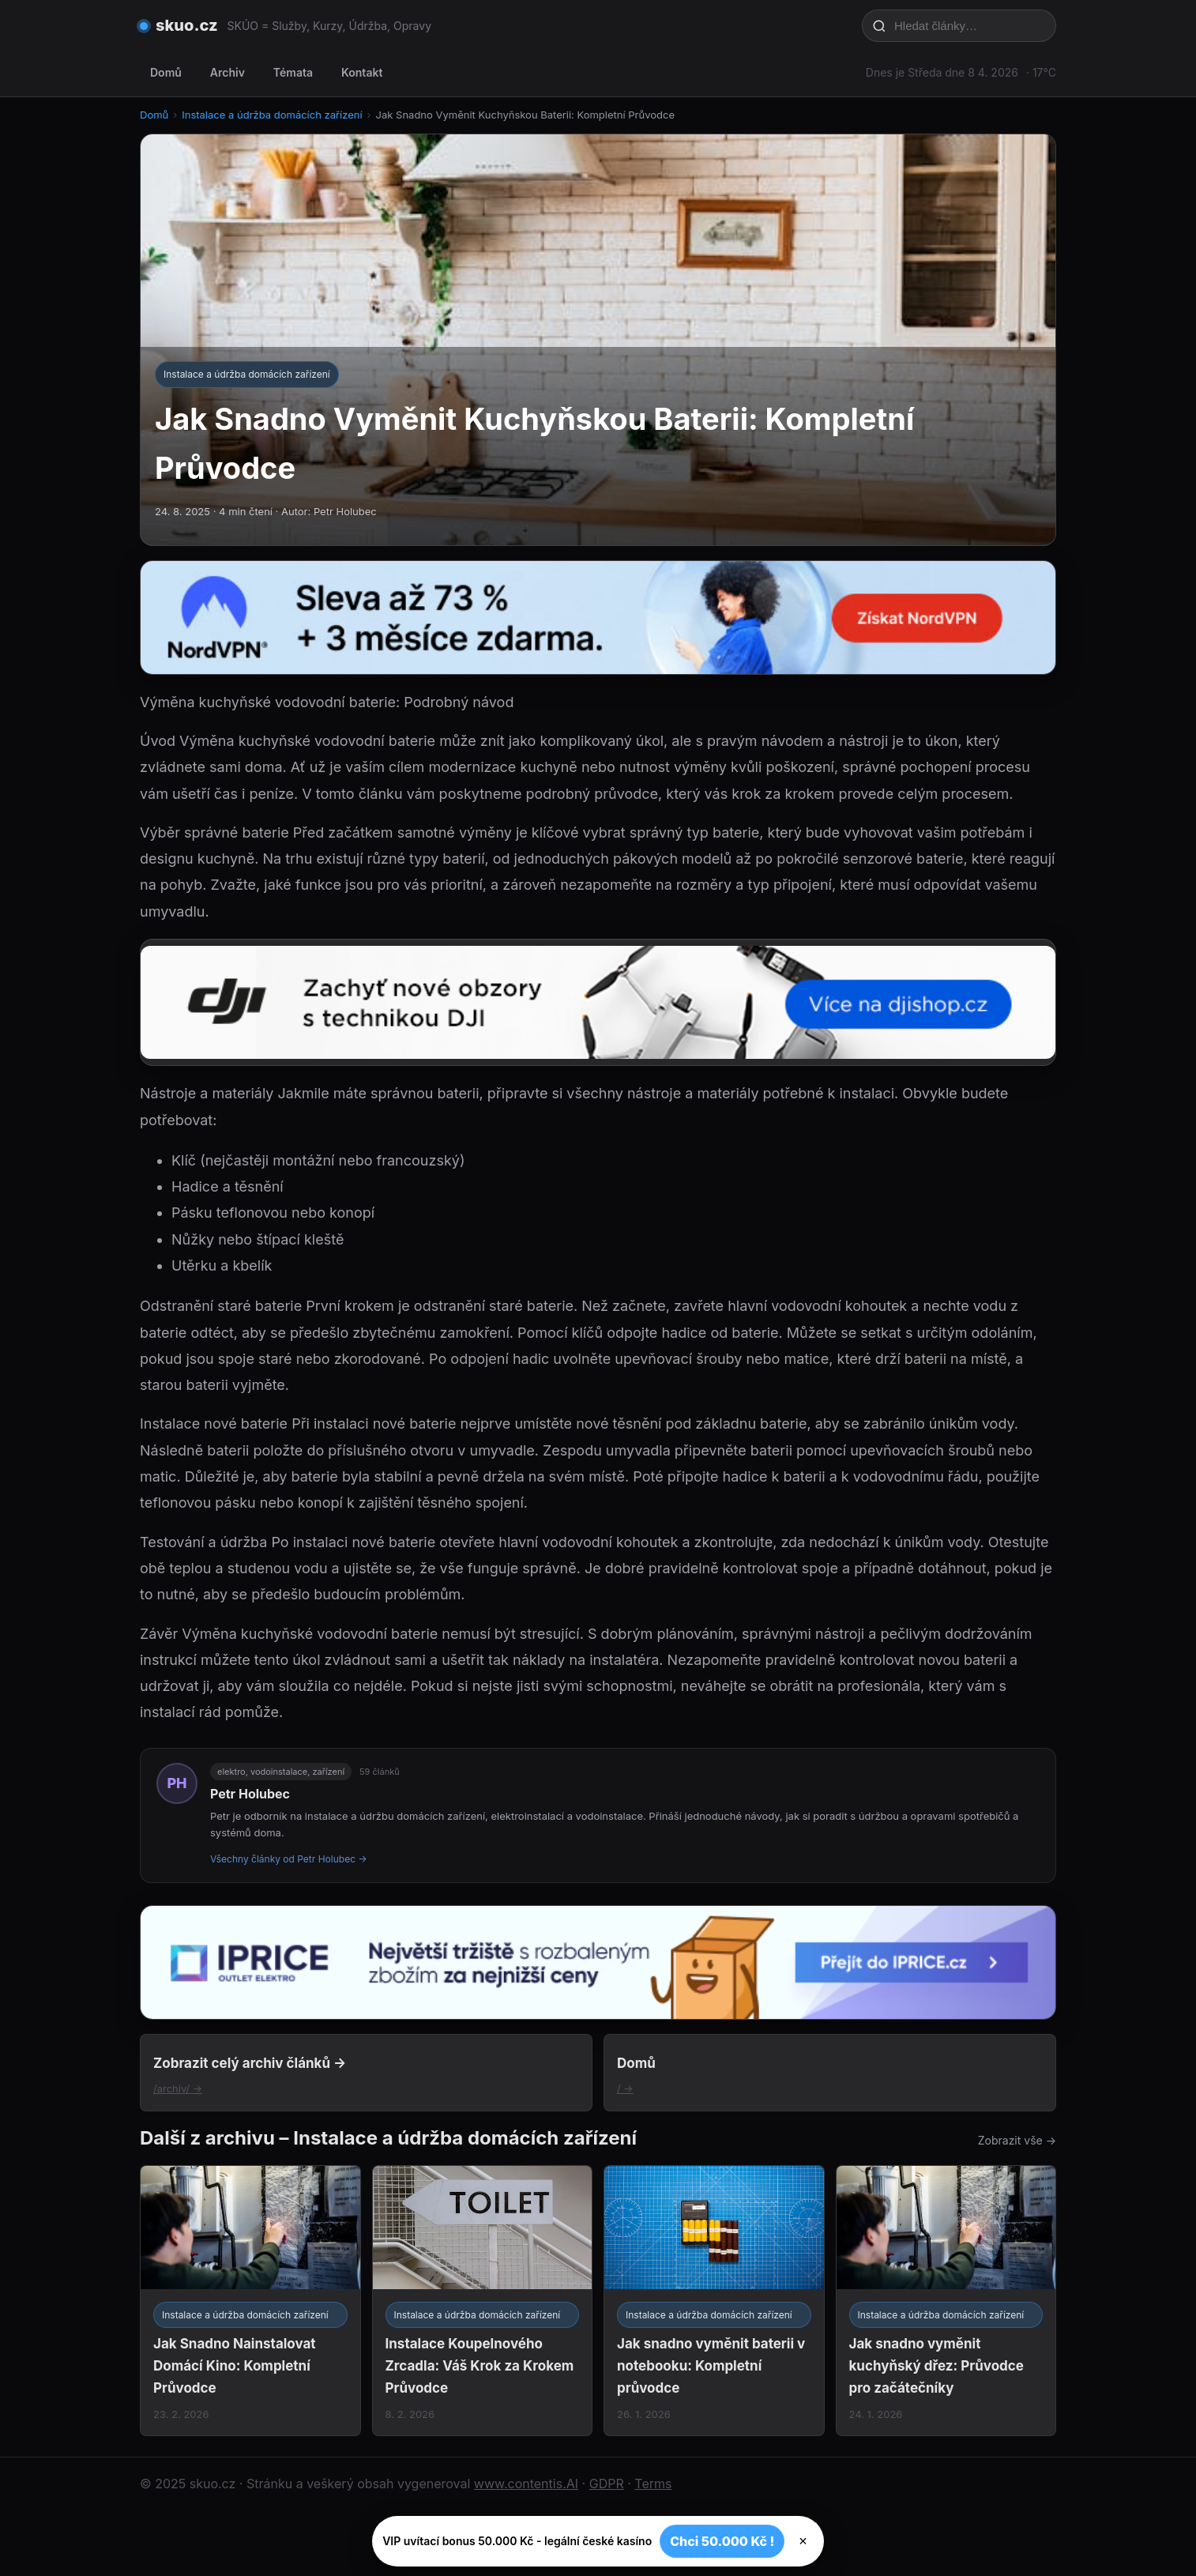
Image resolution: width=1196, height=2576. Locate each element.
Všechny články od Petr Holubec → (288, 1859)
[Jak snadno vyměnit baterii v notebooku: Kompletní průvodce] (714, 2300)
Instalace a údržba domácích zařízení (272, 114)
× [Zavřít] (803, 2541)
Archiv (227, 72)
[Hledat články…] (969, 25)
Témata (293, 72)
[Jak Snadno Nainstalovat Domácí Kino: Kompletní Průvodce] (250, 2300)
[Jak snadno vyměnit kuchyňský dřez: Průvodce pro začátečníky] (946, 2300)
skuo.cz (187, 25)
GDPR (606, 2483)
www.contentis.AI (526, 2483)
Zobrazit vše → (1017, 2140)
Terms (652, 2483)
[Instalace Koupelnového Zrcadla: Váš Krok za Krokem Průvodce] (482, 2300)
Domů (166, 72)
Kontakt (361, 72)
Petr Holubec (250, 1794)
